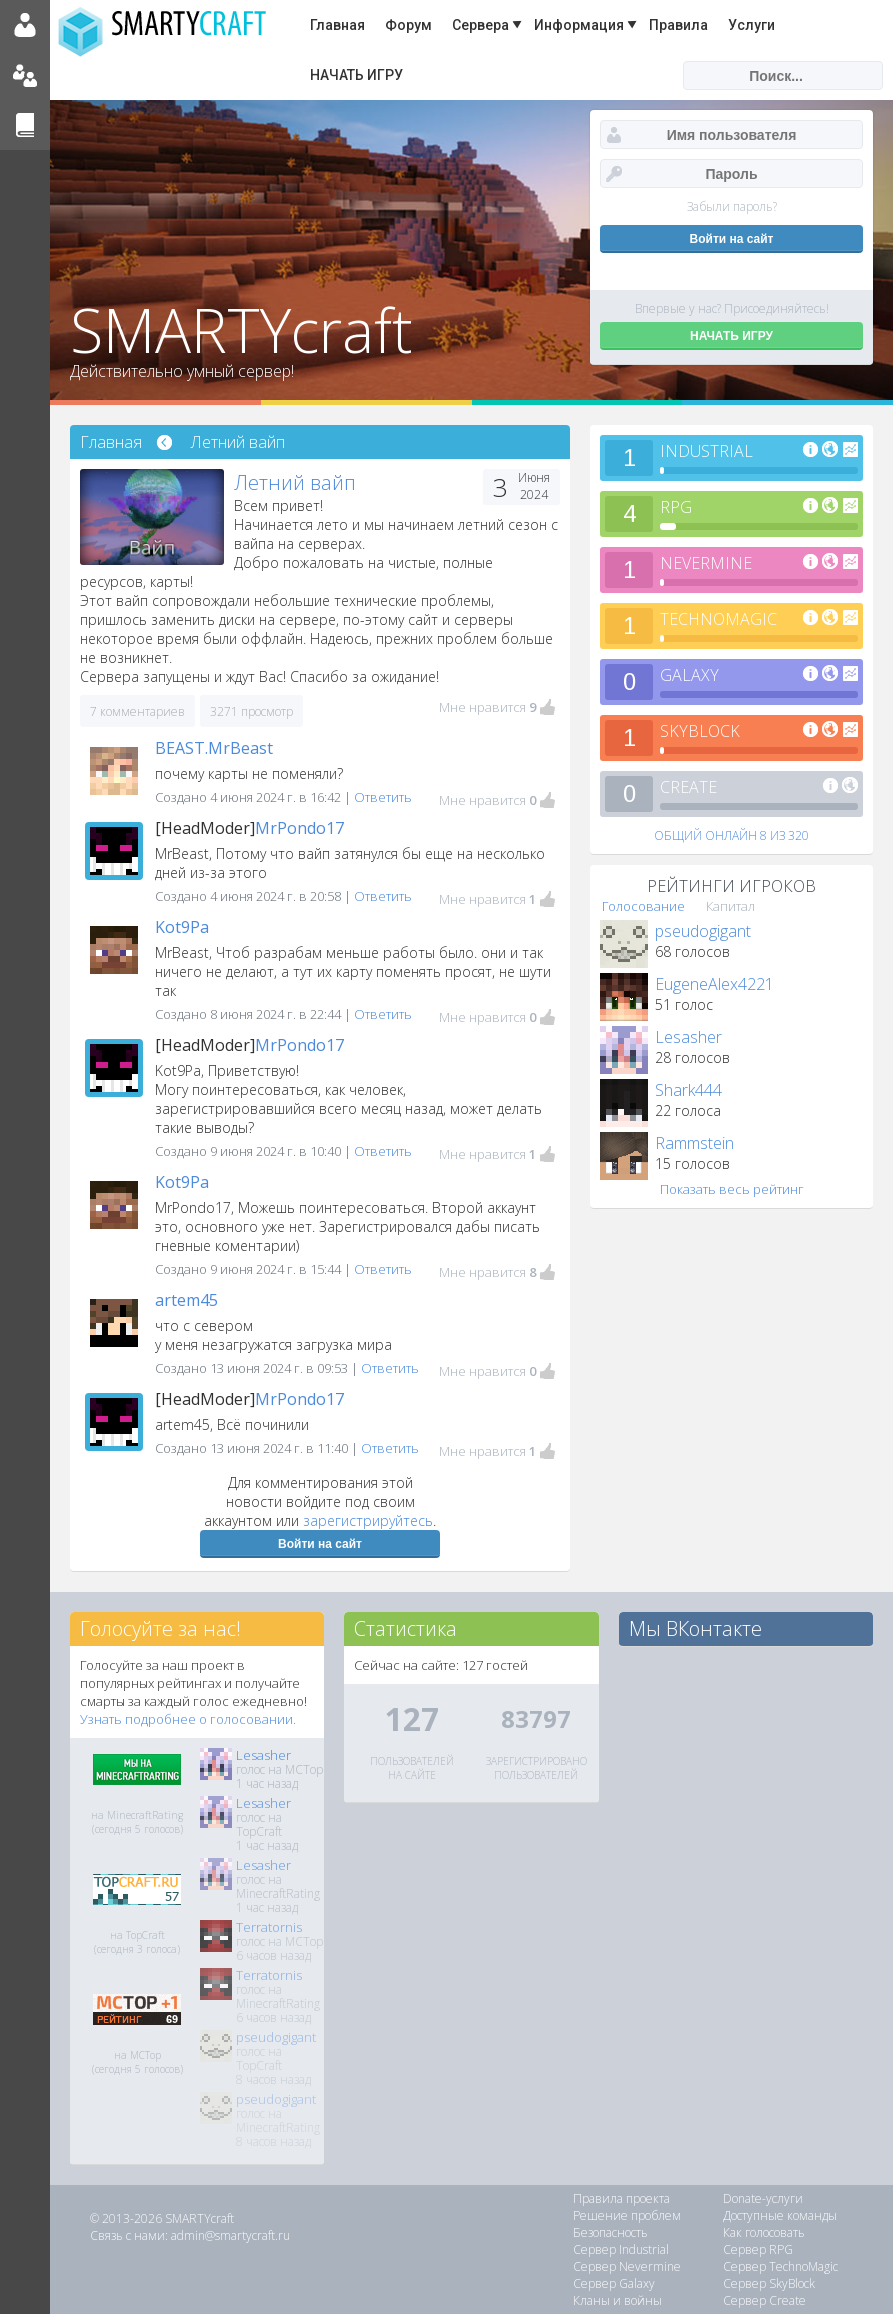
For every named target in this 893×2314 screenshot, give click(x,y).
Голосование (643, 906)
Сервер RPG (758, 2249)
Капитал (730, 906)
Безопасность (610, 2232)
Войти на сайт (320, 1544)
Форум (408, 25)
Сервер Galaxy (614, 2283)
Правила (678, 25)
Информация (579, 25)
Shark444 (688, 1090)
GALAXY (689, 675)
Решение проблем (627, 2215)
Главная (337, 25)
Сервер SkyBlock (769, 2283)
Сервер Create (764, 2300)
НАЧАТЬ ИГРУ (356, 75)
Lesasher (688, 1037)
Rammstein (694, 1143)
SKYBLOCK (700, 731)
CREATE (688, 787)
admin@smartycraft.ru (230, 2235)
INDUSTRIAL (706, 451)
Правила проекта (621, 2198)
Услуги (751, 25)
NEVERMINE (706, 563)
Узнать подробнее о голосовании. (188, 1719)
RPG (676, 507)
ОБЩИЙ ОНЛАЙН (731, 835)
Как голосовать (764, 2232)
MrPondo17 (299, 828)
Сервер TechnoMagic (780, 2266)
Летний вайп (238, 442)
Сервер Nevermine (627, 2266)
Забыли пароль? (732, 206)
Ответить (383, 797)
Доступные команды (780, 2215)
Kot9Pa (182, 927)
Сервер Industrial (621, 2249)
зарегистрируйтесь (368, 1520)
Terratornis (269, 1927)
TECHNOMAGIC (718, 619)
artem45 (186, 1300)
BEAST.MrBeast (214, 748)
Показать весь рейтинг (732, 1189)
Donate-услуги (763, 2198)
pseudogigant (703, 931)
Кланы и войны (617, 2300)
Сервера (480, 25)
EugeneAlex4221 (714, 984)
